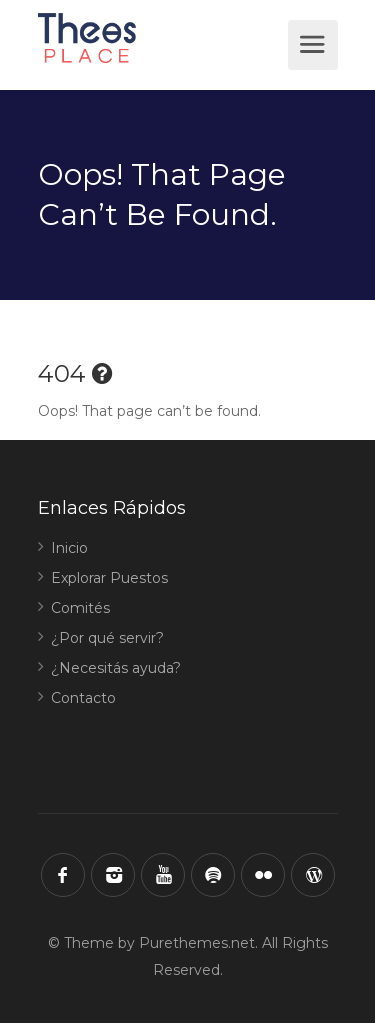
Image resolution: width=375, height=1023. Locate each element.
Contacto (83, 698)
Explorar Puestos (109, 578)
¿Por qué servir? (107, 638)
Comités (80, 608)
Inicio (69, 548)
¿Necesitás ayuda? (116, 668)
